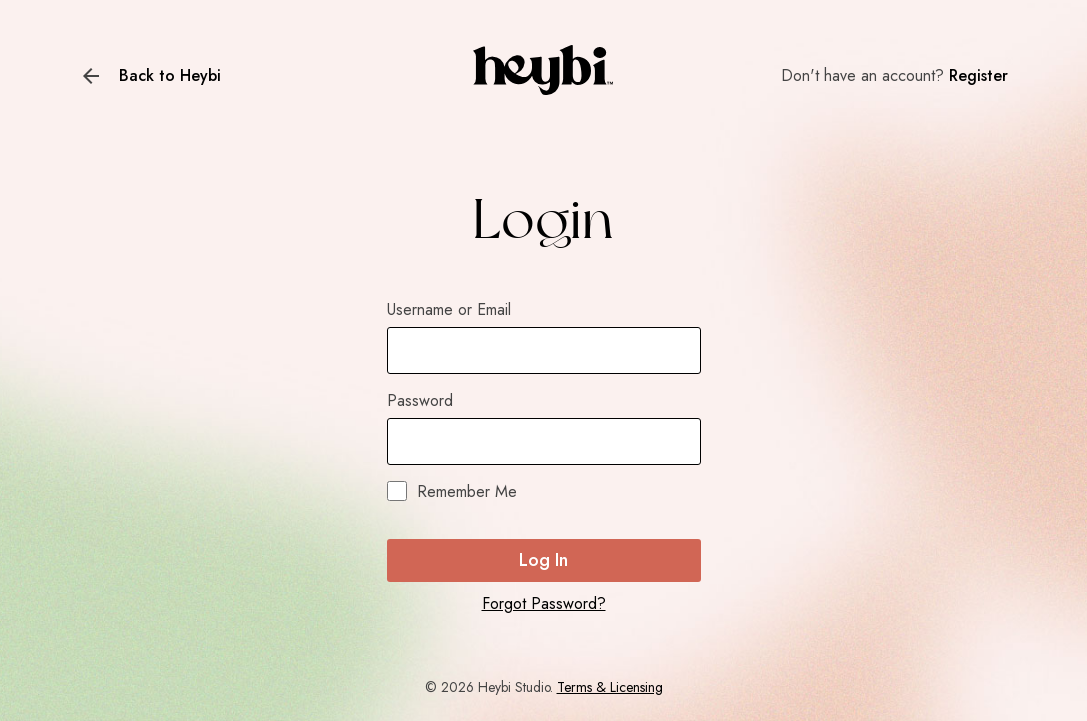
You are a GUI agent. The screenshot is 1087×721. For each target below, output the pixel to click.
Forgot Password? (544, 603)
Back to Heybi (170, 75)
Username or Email (449, 309)
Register (978, 75)
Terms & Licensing (610, 687)
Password (420, 400)
